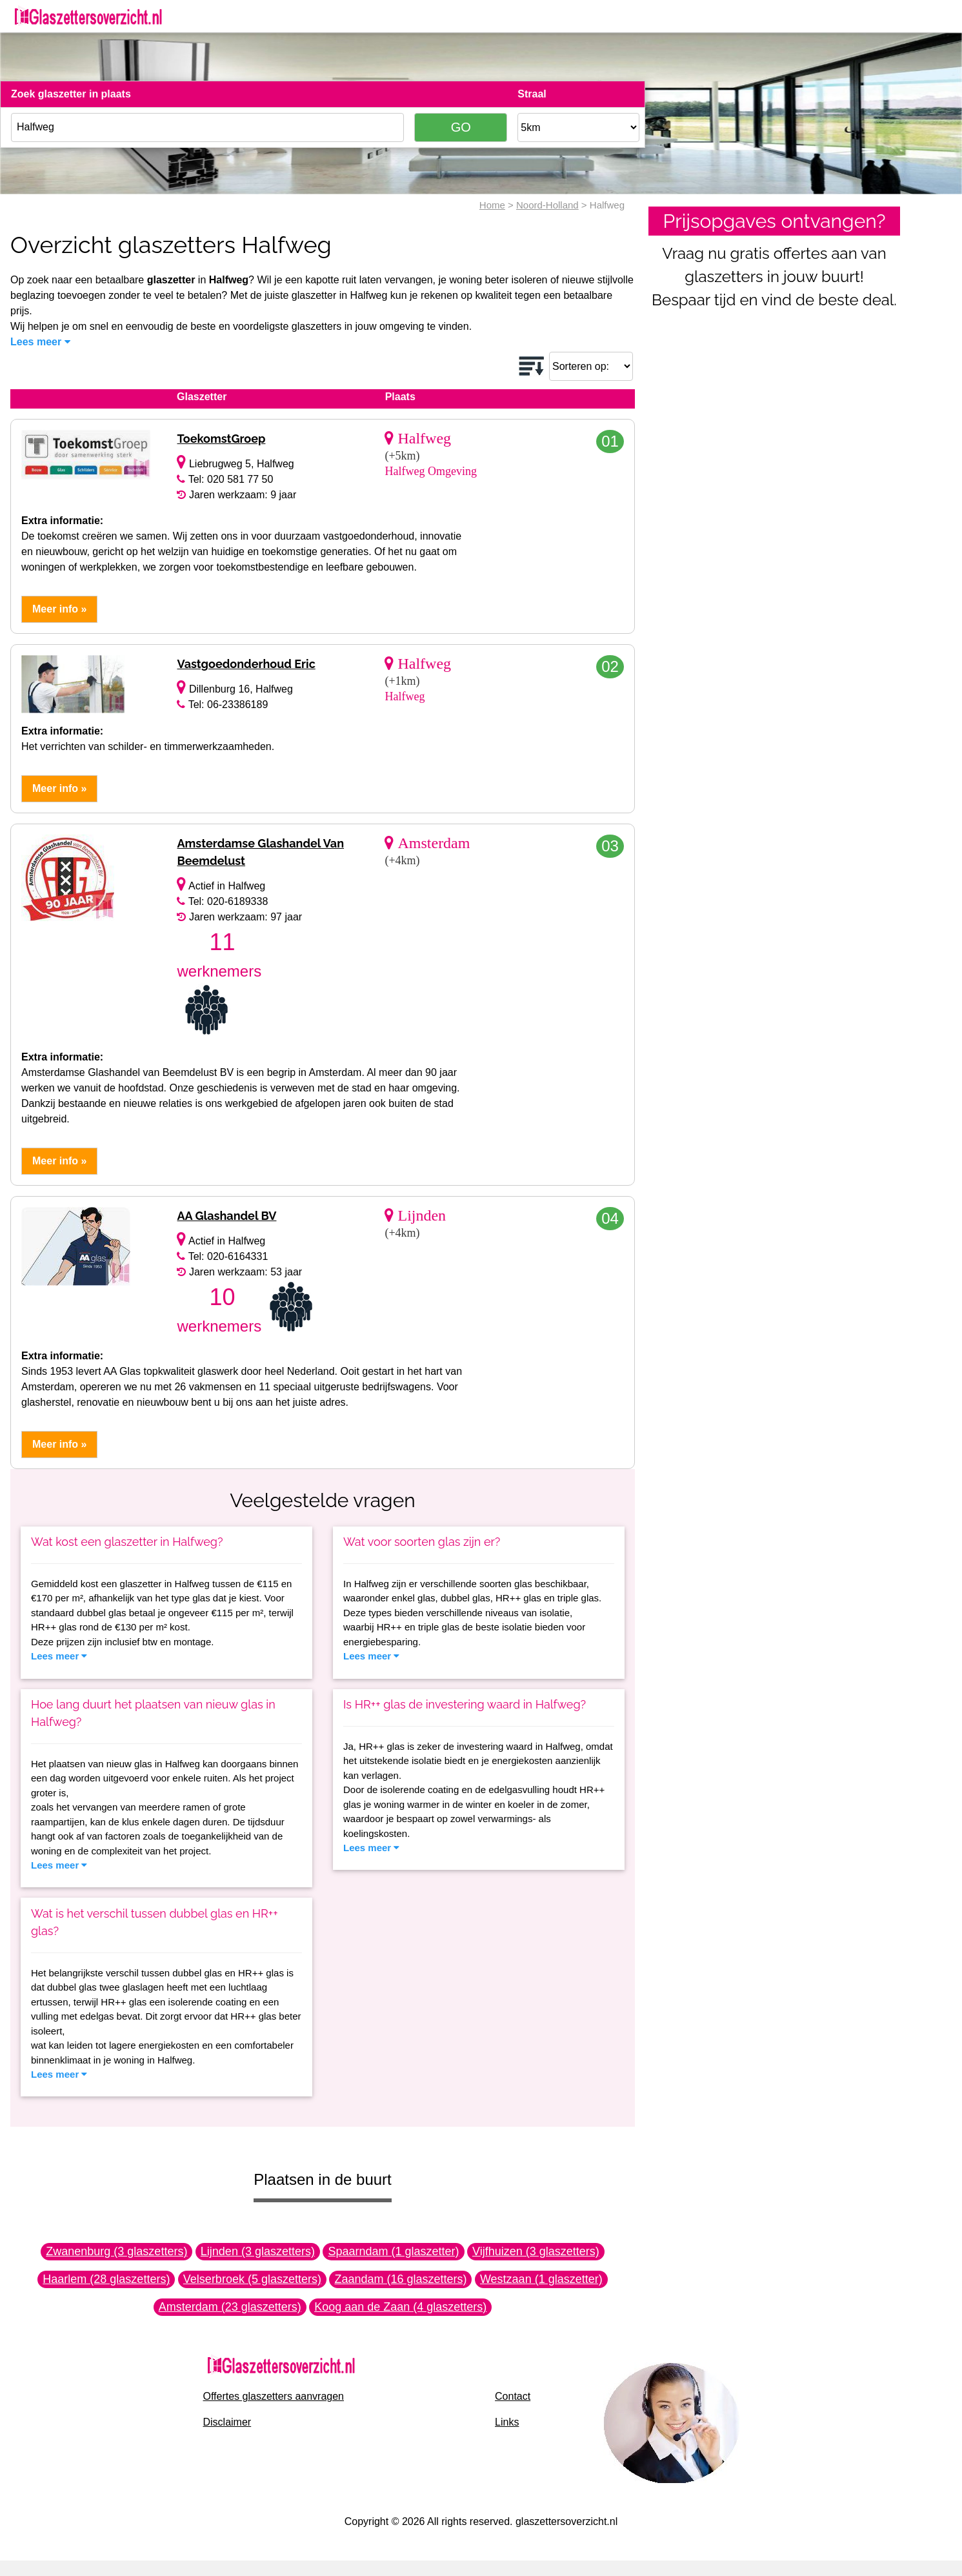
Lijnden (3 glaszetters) (258, 2251)
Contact (512, 2396)
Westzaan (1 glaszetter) (541, 2279)
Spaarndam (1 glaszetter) (393, 2251)
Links (507, 2422)
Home (492, 204)
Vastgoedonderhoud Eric (246, 664)
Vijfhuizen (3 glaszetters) (535, 2251)
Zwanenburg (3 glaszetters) (116, 2251)
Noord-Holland (547, 204)
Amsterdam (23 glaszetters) (230, 2306)
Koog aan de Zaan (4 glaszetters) (400, 2306)
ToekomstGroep (221, 438)
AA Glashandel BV (226, 1215)
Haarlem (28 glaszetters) (106, 2279)
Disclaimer (227, 2422)
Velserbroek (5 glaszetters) (252, 2279)
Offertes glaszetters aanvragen (274, 2396)
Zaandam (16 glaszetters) (400, 2279)
